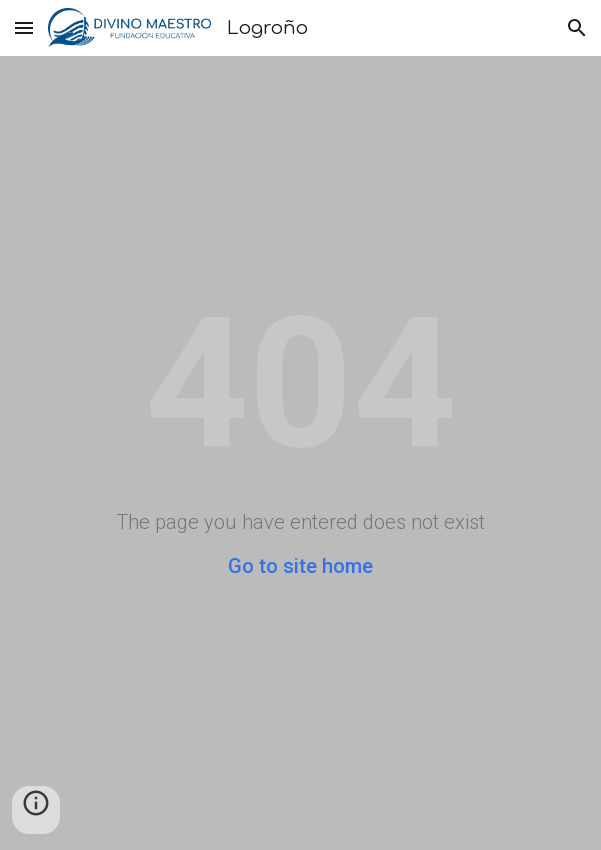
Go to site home (300, 566)
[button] (24, 27)
